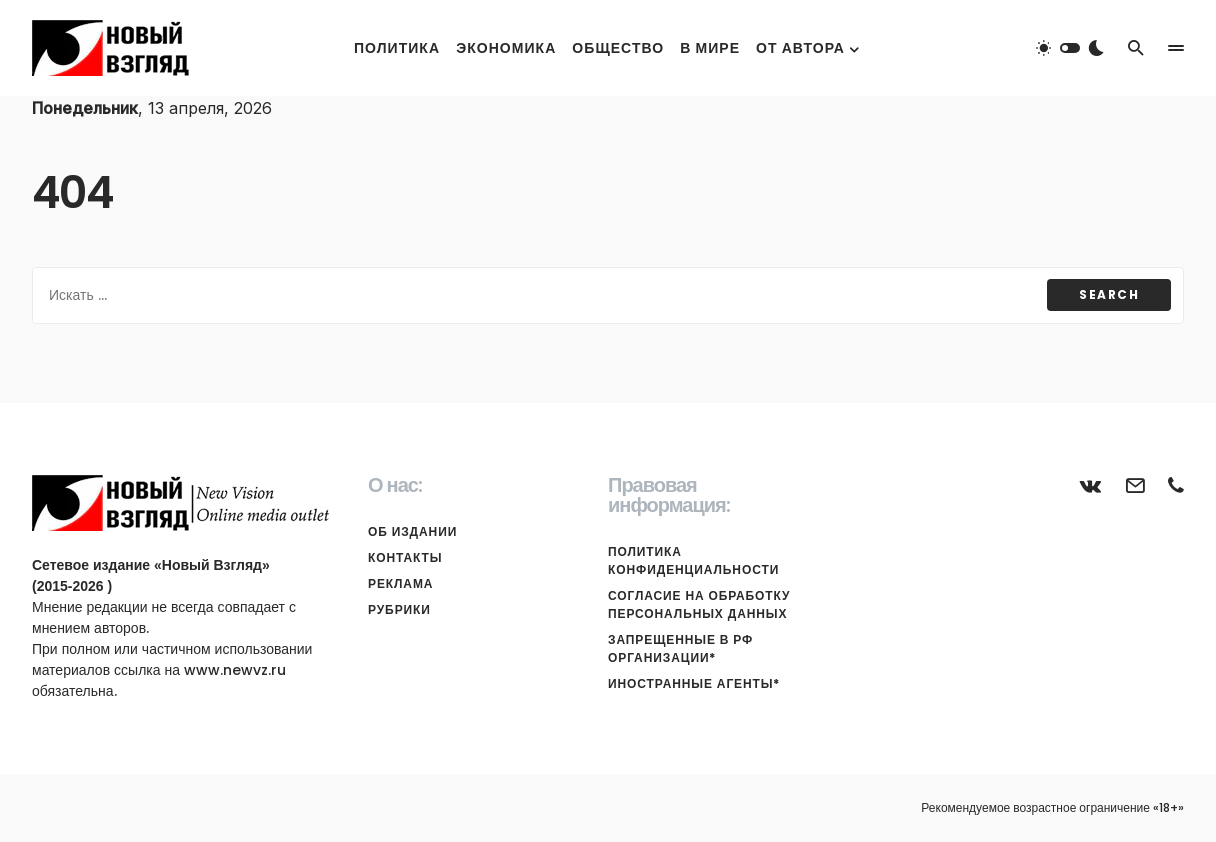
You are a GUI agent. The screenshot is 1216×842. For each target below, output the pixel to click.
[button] (1070, 48)
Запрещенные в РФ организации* (680, 648)
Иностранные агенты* (694, 683)
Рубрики (399, 609)
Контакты (405, 557)
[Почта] (1135, 485)
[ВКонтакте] (1091, 485)
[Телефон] (1176, 485)
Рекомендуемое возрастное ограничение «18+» (1052, 808)
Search (1109, 294)
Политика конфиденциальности (693, 560)
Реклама (400, 583)
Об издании (412, 531)
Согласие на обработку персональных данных (699, 604)
